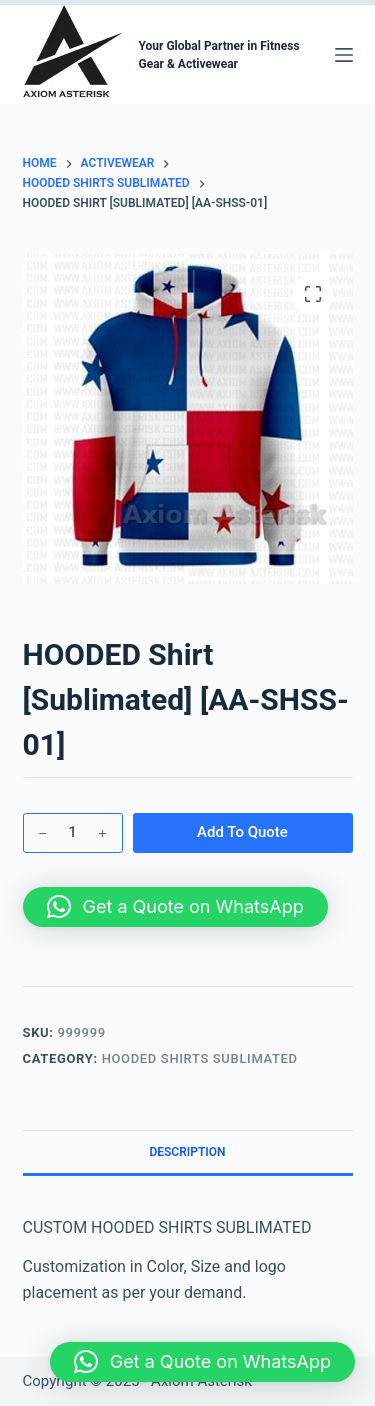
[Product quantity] (73, 833)
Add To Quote (242, 832)
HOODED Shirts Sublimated (200, 1058)
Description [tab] (187, 1152)
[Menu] (344, 55)
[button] (175, 907)
